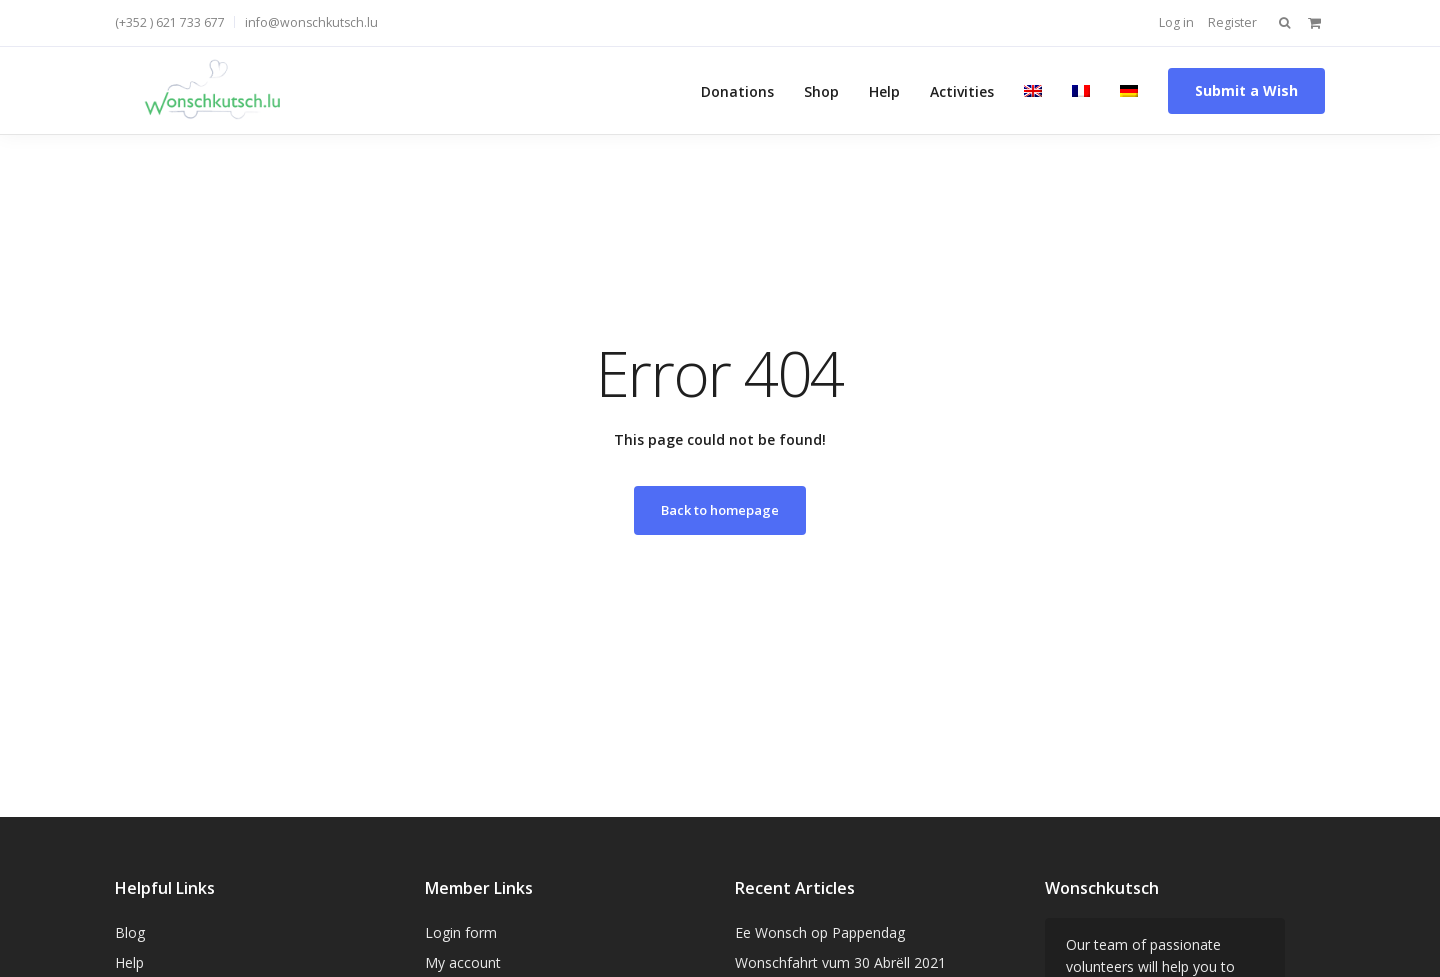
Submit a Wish (1246, 90)
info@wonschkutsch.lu (311, 22)
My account (463, 962)
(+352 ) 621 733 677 (170, 22)
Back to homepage (720, 510)
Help (884, 90)
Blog (130, 932)
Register (1232, 22)
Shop (821, 90)
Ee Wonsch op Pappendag (820, 932)
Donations (737, 90)
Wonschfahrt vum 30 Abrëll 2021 (840, 962)
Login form (461, 932)
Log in (1176, 22)
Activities (962, 90)
